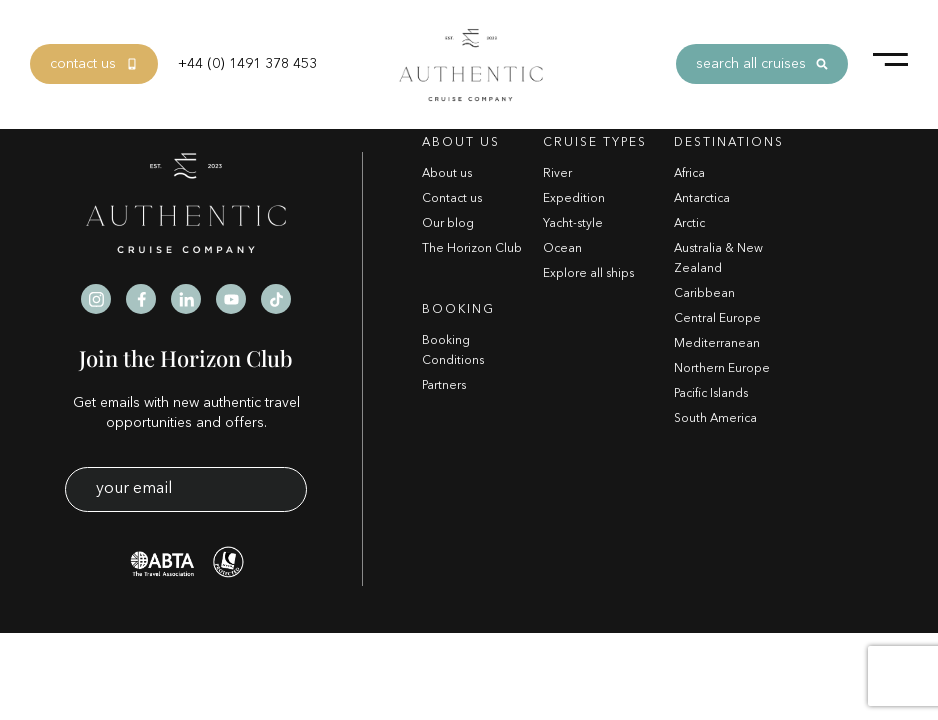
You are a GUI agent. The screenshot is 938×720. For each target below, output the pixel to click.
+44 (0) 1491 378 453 (247, 64)
